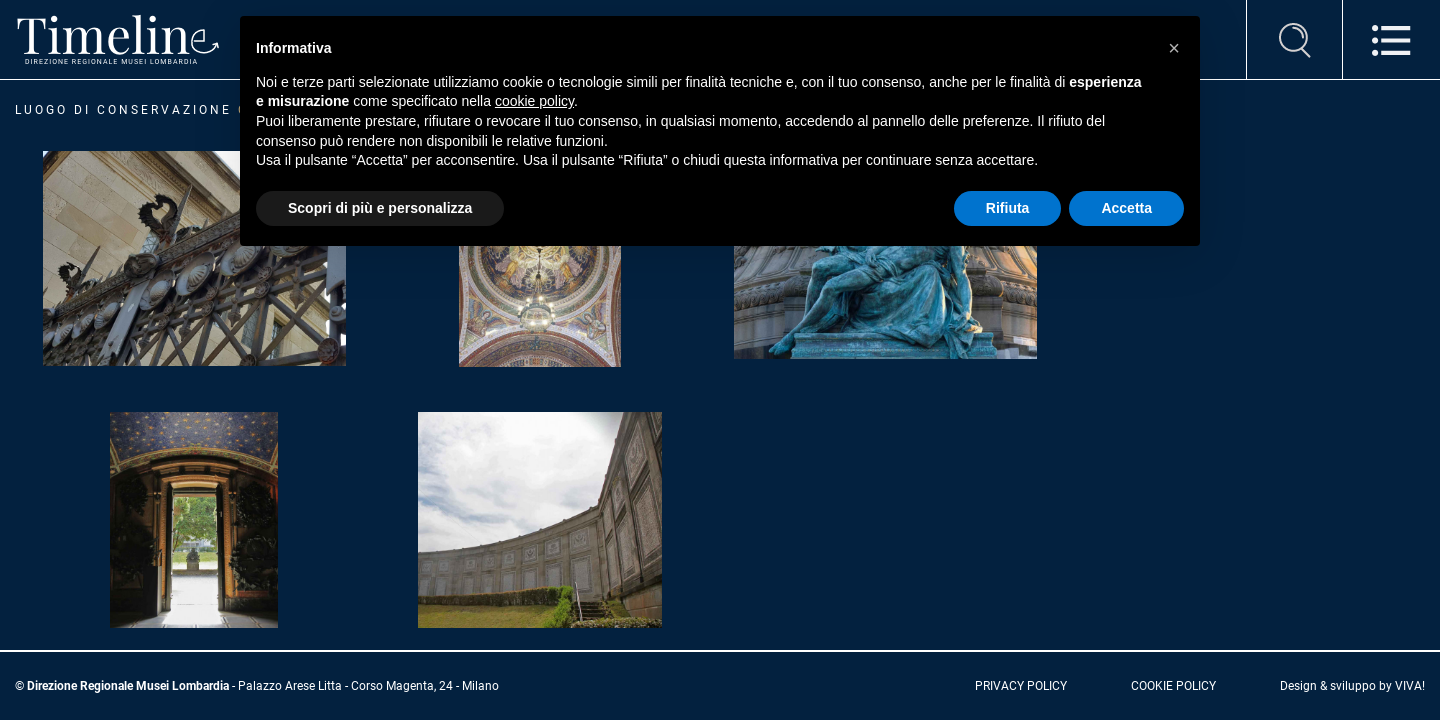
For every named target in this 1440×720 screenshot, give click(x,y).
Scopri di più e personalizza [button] (380, 208)
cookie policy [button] (534, 101)
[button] (1174, 48)
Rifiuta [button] (1008, 208)
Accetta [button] (1126, 208)
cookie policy (1173, 686)
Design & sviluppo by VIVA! (1352, 686)
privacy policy (1021, 686)
